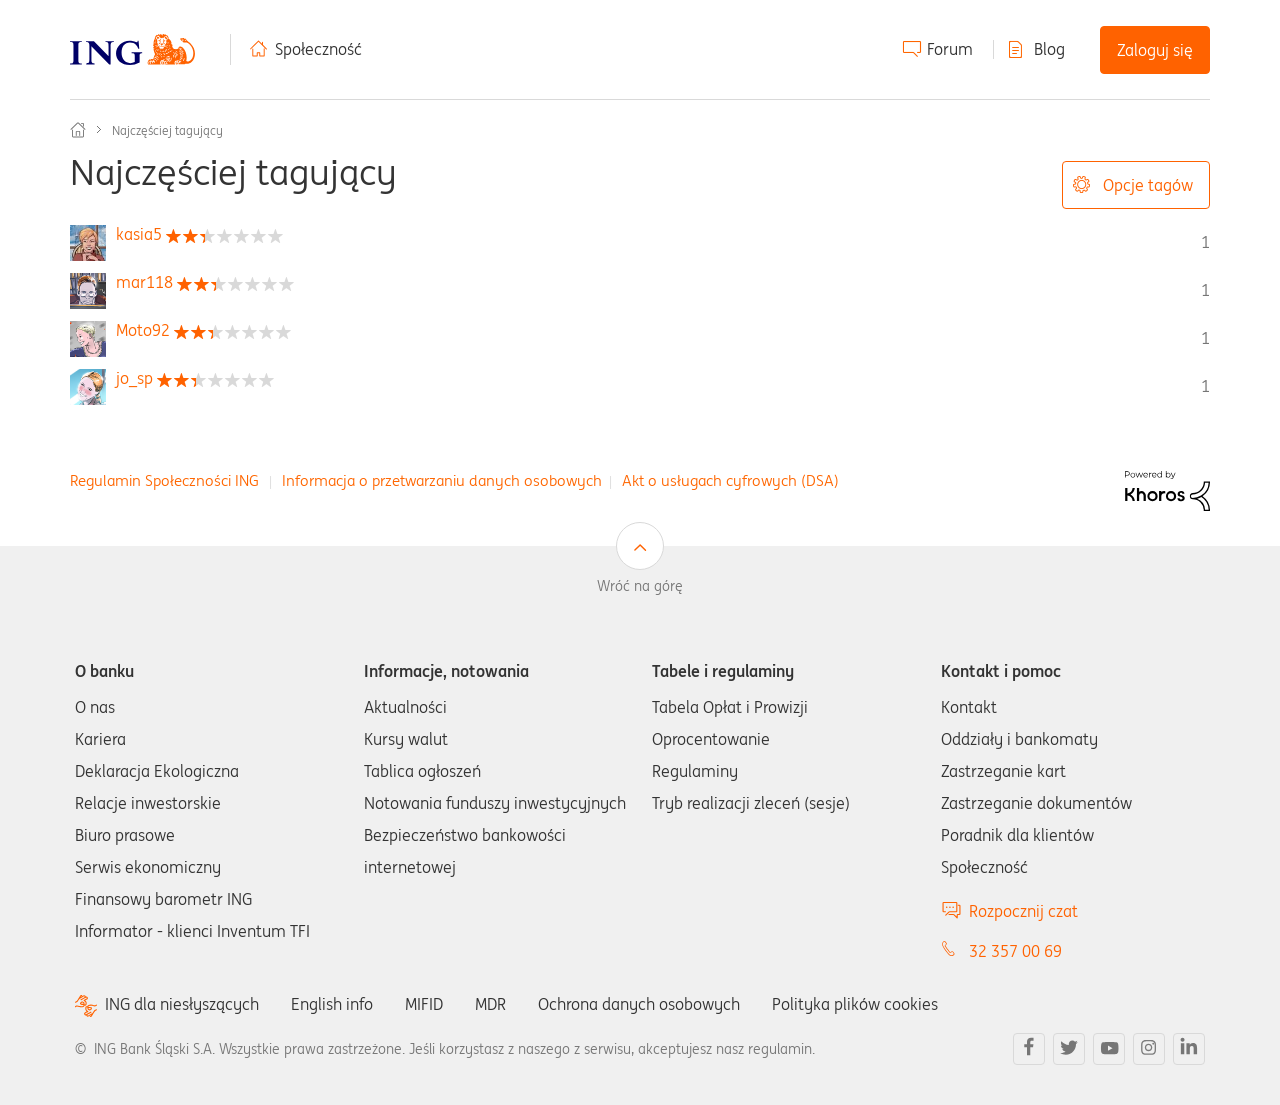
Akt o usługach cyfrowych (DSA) (730, 480)
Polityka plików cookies (855, 1004)
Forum (950, 49)
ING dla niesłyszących (182, 1004)
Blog (1049, 49)
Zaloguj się (1155, 50)
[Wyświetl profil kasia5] (139, 234)
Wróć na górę (640, 586)
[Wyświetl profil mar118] (144, 282)
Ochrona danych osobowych (639, 1004)
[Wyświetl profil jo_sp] (134, 378)
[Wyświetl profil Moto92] (143, 330)
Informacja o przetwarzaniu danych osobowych (442, 480)
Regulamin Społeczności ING (164, 480)
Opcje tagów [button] (1148, 185)
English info (332, 1004)
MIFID (424, 1004)
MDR (490, 1004)
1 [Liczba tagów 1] (1205, 242)
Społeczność (318, 49)
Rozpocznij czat (1023, 911)
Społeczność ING (78, 130)
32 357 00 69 (1015, 951)
